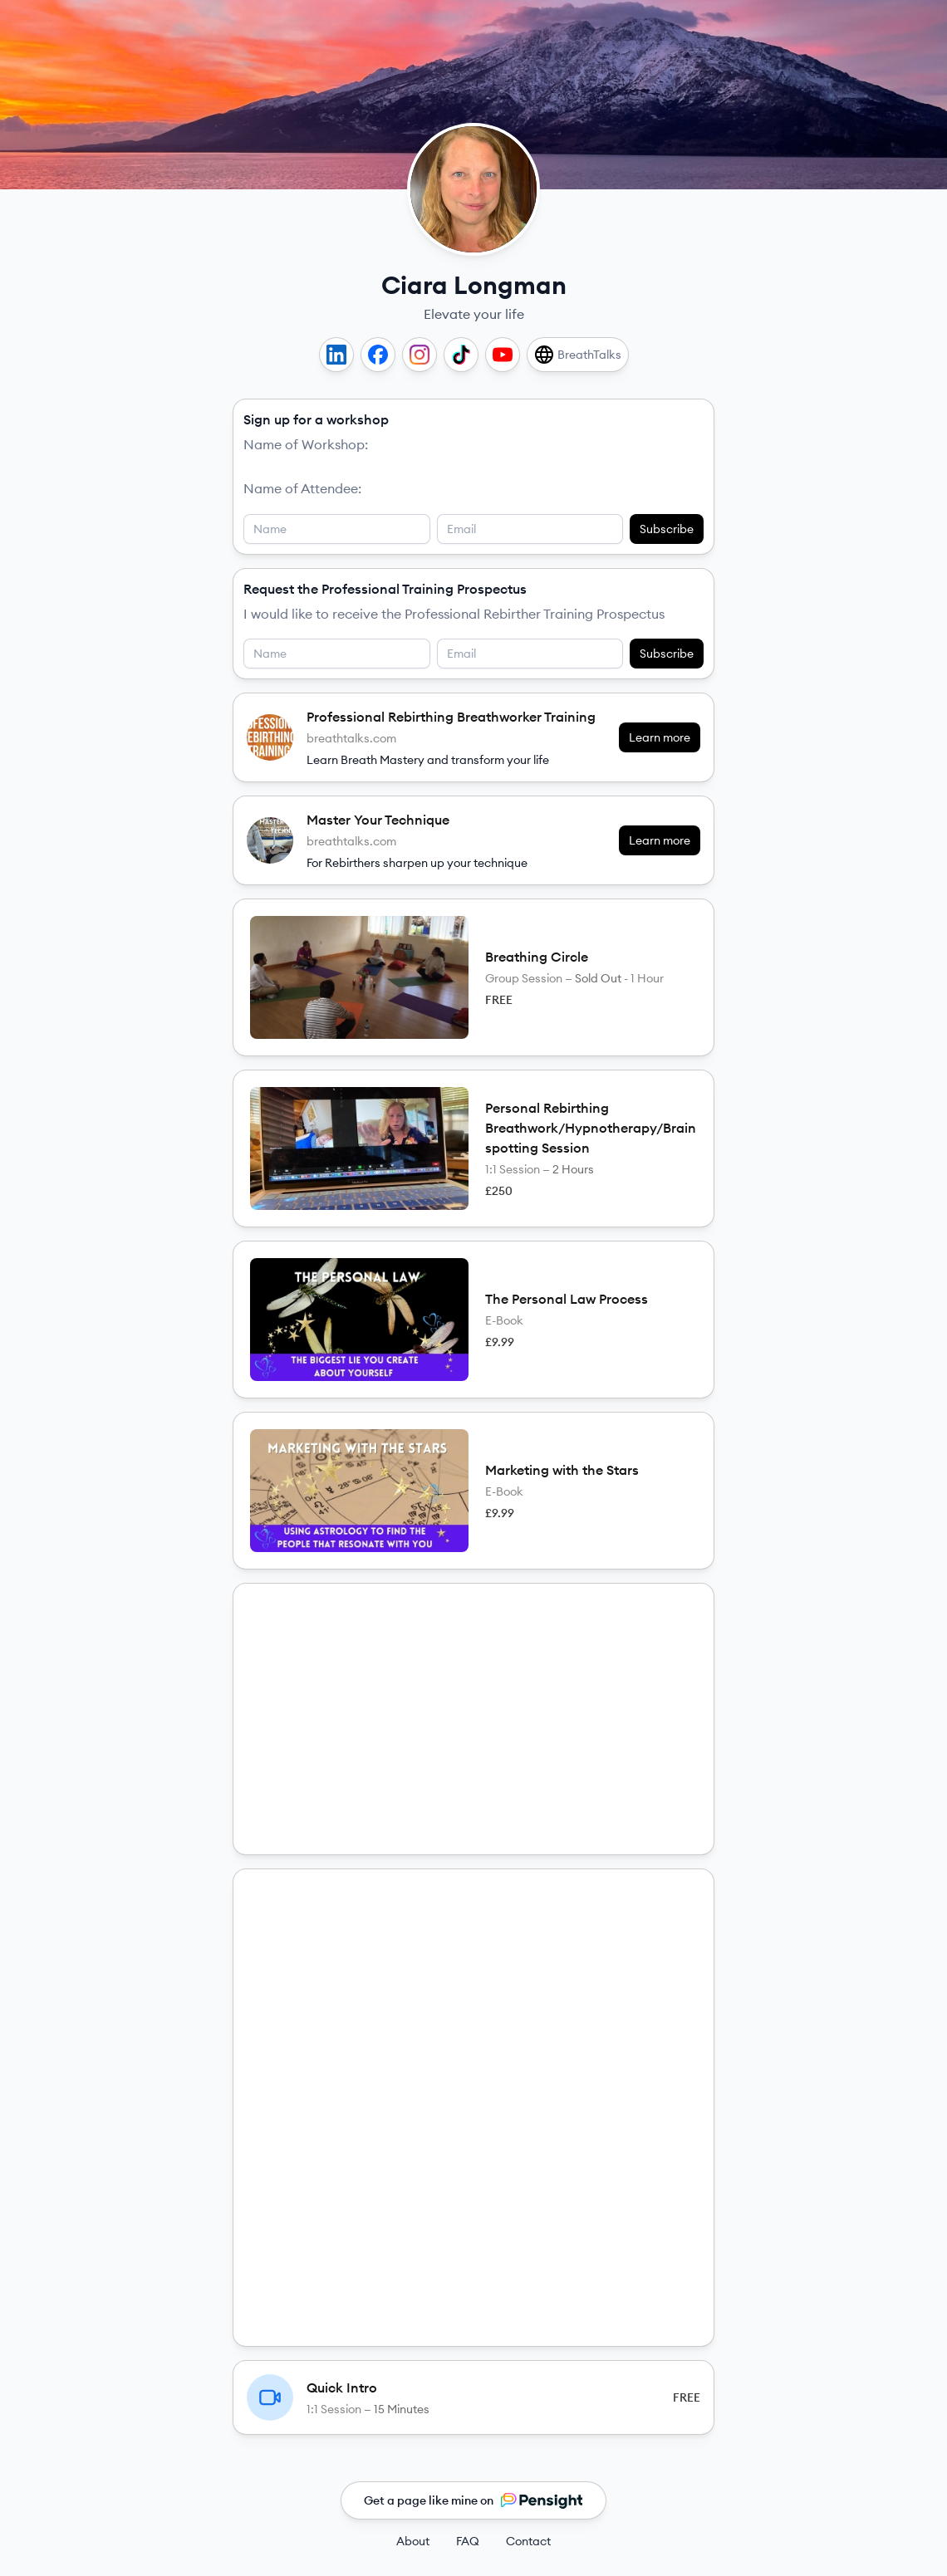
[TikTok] (461, 354)
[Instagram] (419, 354)
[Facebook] (378, 354)
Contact (528, 2541)
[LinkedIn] (336, 354)
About (412, 2541)
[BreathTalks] (578, 354)
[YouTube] (502, 354)
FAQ (467, 2541)
